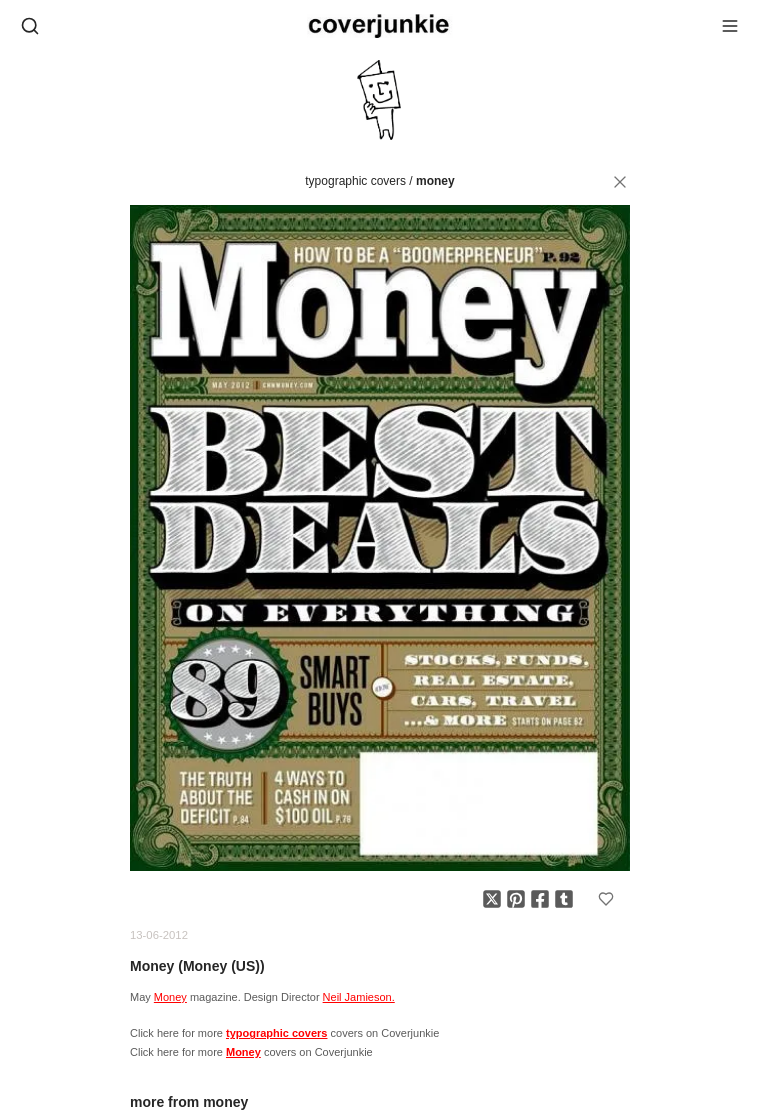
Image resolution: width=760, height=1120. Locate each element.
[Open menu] (730, 26)
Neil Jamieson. (359, 997)
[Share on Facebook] (540, 899)
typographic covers (355, 181)
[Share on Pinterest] (516, 899)
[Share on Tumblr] (564, 899)
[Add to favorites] (606, 899)
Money (435, 181)
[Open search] (30, 26)
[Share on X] (492, 899)
